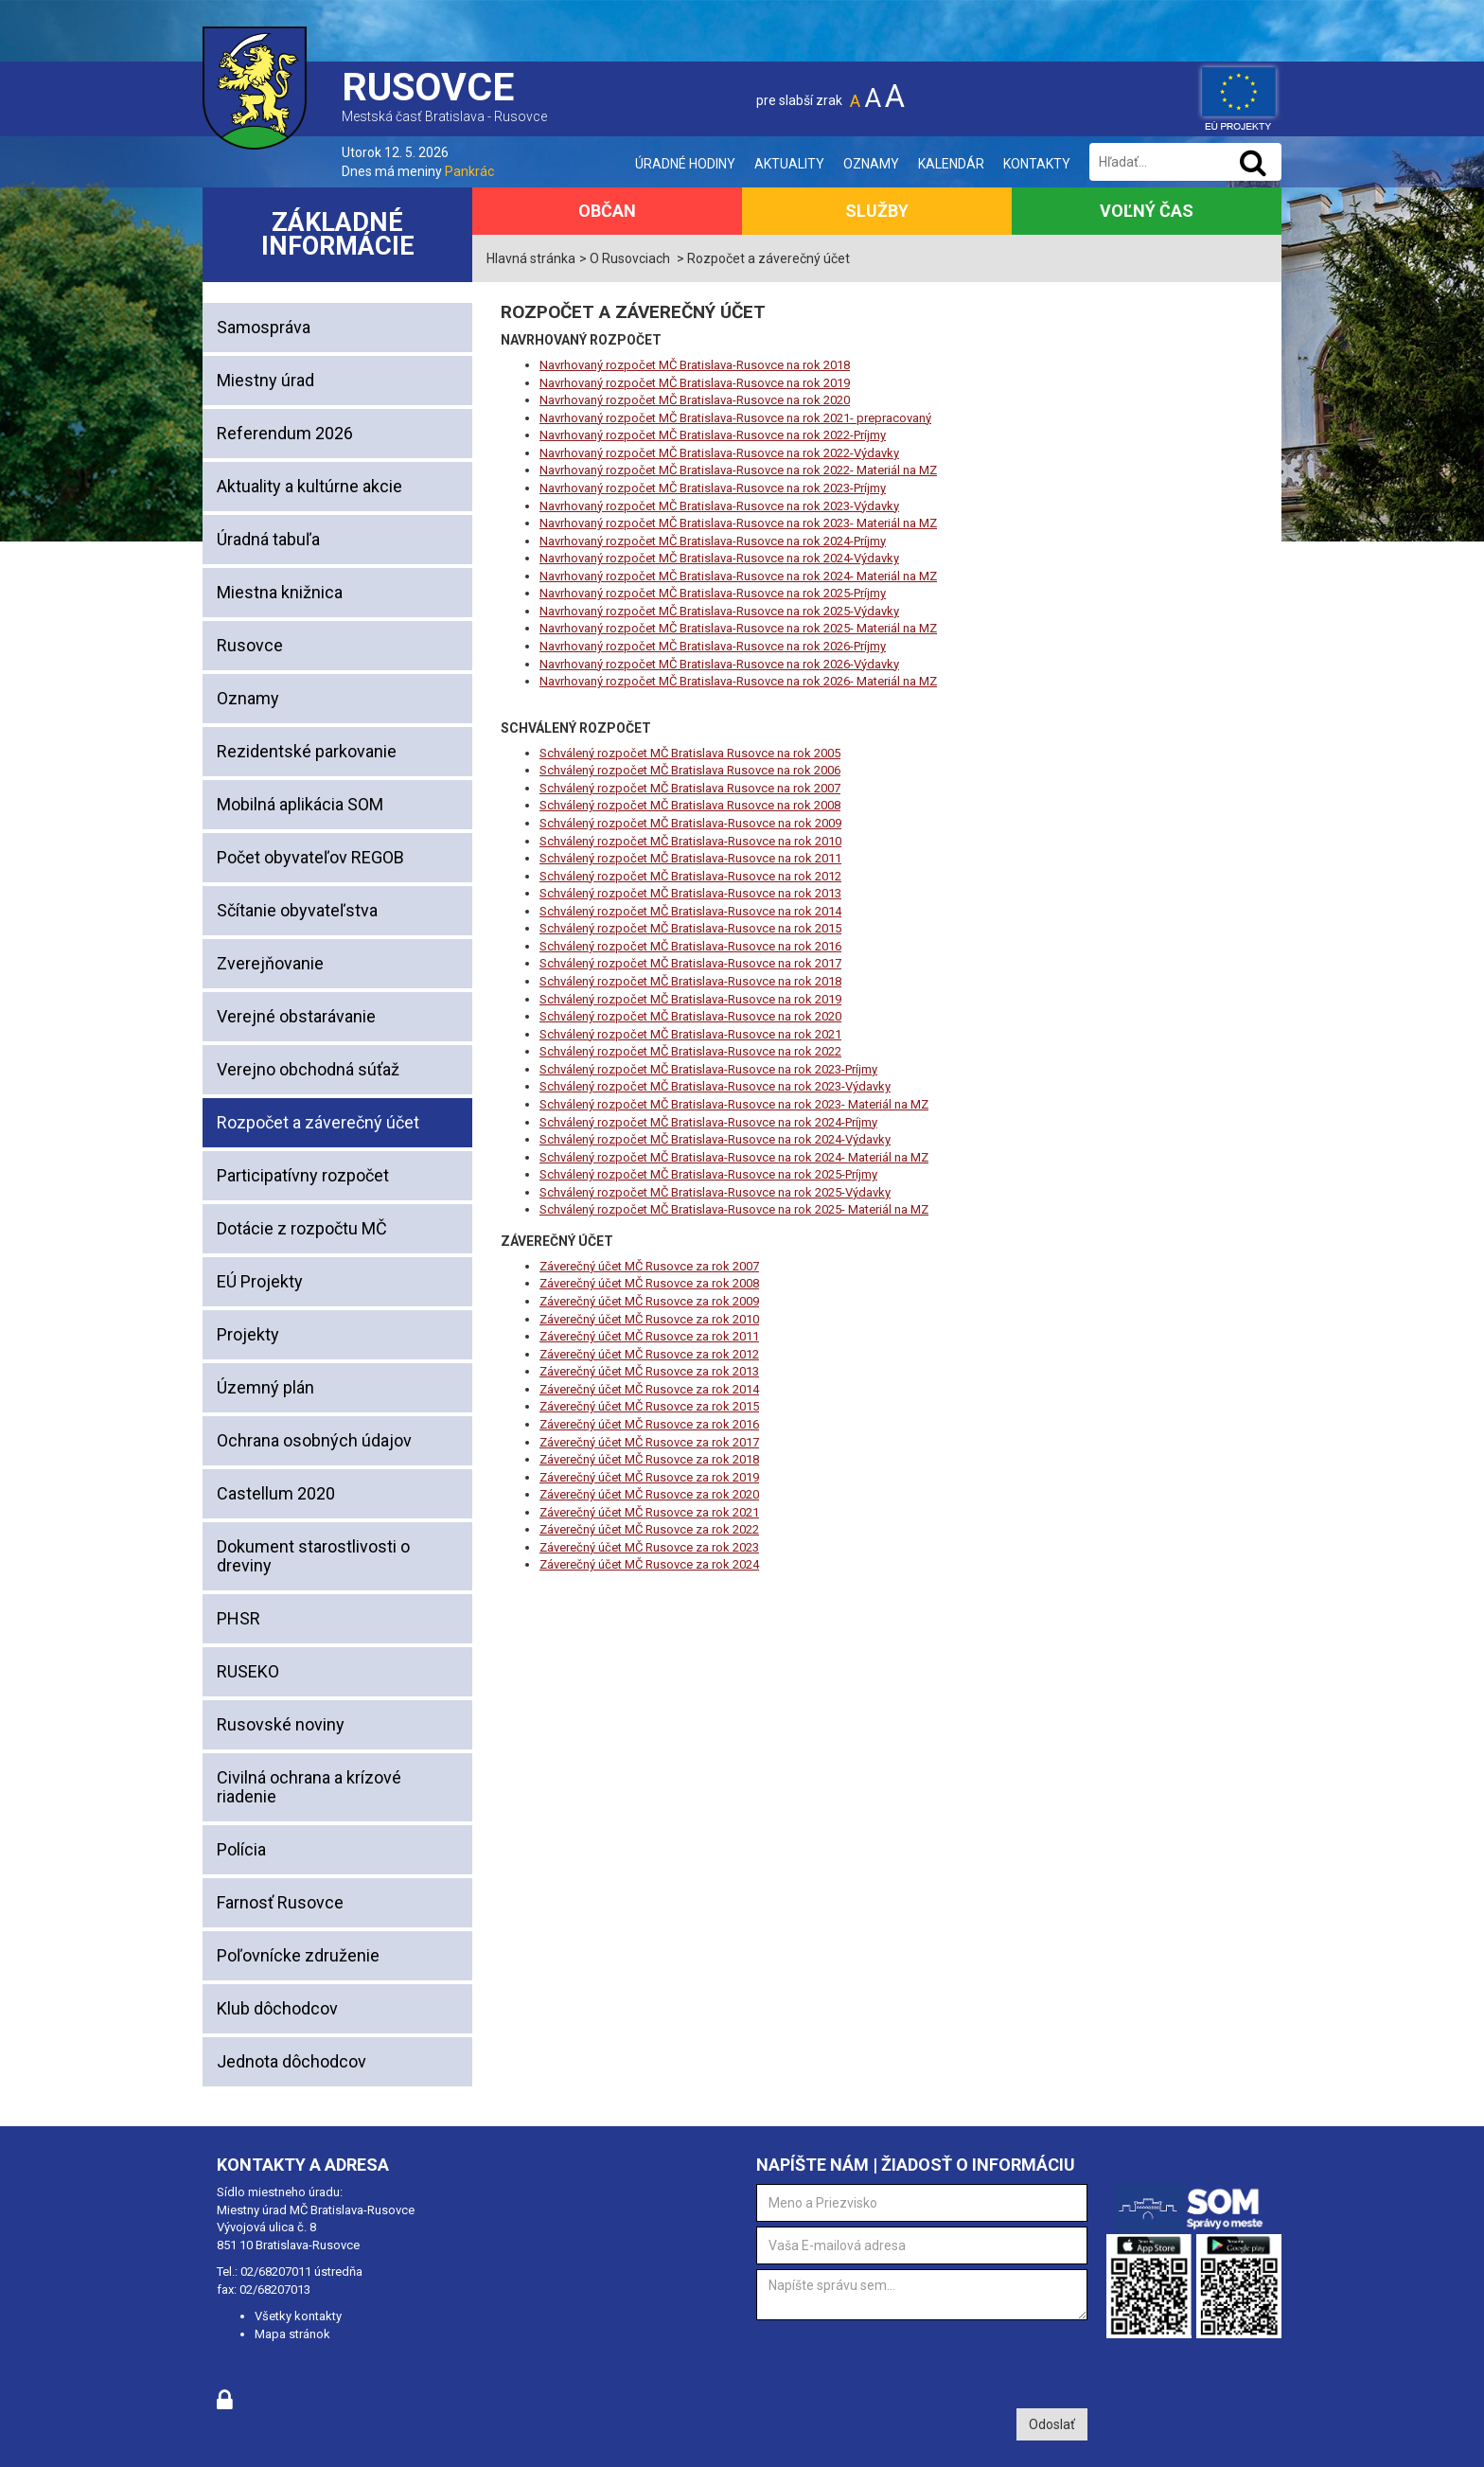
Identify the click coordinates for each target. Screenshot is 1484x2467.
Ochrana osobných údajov (314, 1440)
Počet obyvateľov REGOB (310, 857)
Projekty (248, 1334)
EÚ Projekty (260, 1281)
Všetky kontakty (298, 2316)
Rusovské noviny (280, 1724)
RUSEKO (248, 1671)
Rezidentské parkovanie (307, 751)
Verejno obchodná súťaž (308, 1069)
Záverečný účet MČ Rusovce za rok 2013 (649, 1371)
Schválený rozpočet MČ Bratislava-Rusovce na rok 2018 (690, 981)
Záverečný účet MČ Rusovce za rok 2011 (649, 1336)
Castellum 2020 (276, 1493)
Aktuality (789, 163)
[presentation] (900, 2362)
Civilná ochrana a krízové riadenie (309, 1786)
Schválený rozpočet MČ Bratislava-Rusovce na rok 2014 (690, 911)
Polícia (241, 1849)
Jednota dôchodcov (291, 2061)
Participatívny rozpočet (303, 1175)
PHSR (238, 1618)
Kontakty (1036, 163)
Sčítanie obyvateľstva (297, 910)
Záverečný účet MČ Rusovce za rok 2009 (649, 1301)
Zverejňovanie (270, 963)
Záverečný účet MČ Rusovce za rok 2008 (649, 1283)
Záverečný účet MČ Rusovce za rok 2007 (649, 1266)
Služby (877, 211)
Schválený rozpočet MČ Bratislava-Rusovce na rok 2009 (690, 823)
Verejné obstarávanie (296, 1016)
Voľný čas (1146, 211)
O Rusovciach (630, 258)
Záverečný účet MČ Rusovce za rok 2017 (649, 1442)
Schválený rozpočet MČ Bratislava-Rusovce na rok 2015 (690, 928)
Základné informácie (338, 234)
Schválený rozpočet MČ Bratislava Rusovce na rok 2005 (689, 753)
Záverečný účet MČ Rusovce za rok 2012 (649, 1354)
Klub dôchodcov (277, 2008)
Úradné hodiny (685, 163)
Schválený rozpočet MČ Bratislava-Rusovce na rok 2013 (690, 893)
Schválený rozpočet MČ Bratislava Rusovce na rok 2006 (689, 770)
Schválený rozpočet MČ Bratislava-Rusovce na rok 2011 (690, 858)
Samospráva (263, 327)
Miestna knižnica (280, 592)
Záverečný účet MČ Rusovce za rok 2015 (649, 1406)
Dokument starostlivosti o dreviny (313, 1555)
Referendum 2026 (285, 433)
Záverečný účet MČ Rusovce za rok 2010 (649, 1319)
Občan (607, 211)
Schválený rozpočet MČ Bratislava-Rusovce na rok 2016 (690, 946)
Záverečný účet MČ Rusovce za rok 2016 (649, 1424)
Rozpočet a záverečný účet (318, 1122)
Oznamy (871, 163)
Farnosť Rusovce (280, 1902)
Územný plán (265, 1387)
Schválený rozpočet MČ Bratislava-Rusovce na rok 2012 (690, 876)
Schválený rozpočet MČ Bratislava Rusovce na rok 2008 (689, 805)
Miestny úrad (265, 380)
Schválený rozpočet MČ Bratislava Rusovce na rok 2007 (689, 788)
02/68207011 (275, 2271)
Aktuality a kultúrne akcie (309, 486)
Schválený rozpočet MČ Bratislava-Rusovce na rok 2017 (690, 963)
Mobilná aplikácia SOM (300, 804)
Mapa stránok (292, 2334)
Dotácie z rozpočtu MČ (302, 1228)
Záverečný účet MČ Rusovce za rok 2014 (649, 1389)
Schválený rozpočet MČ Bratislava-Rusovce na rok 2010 (690, 841)
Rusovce (250, 645)
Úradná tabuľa (268, 539)
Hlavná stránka (530, 258)
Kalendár (951, 163)
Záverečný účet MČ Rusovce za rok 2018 (649, 1459)
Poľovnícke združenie (298, 1955)
